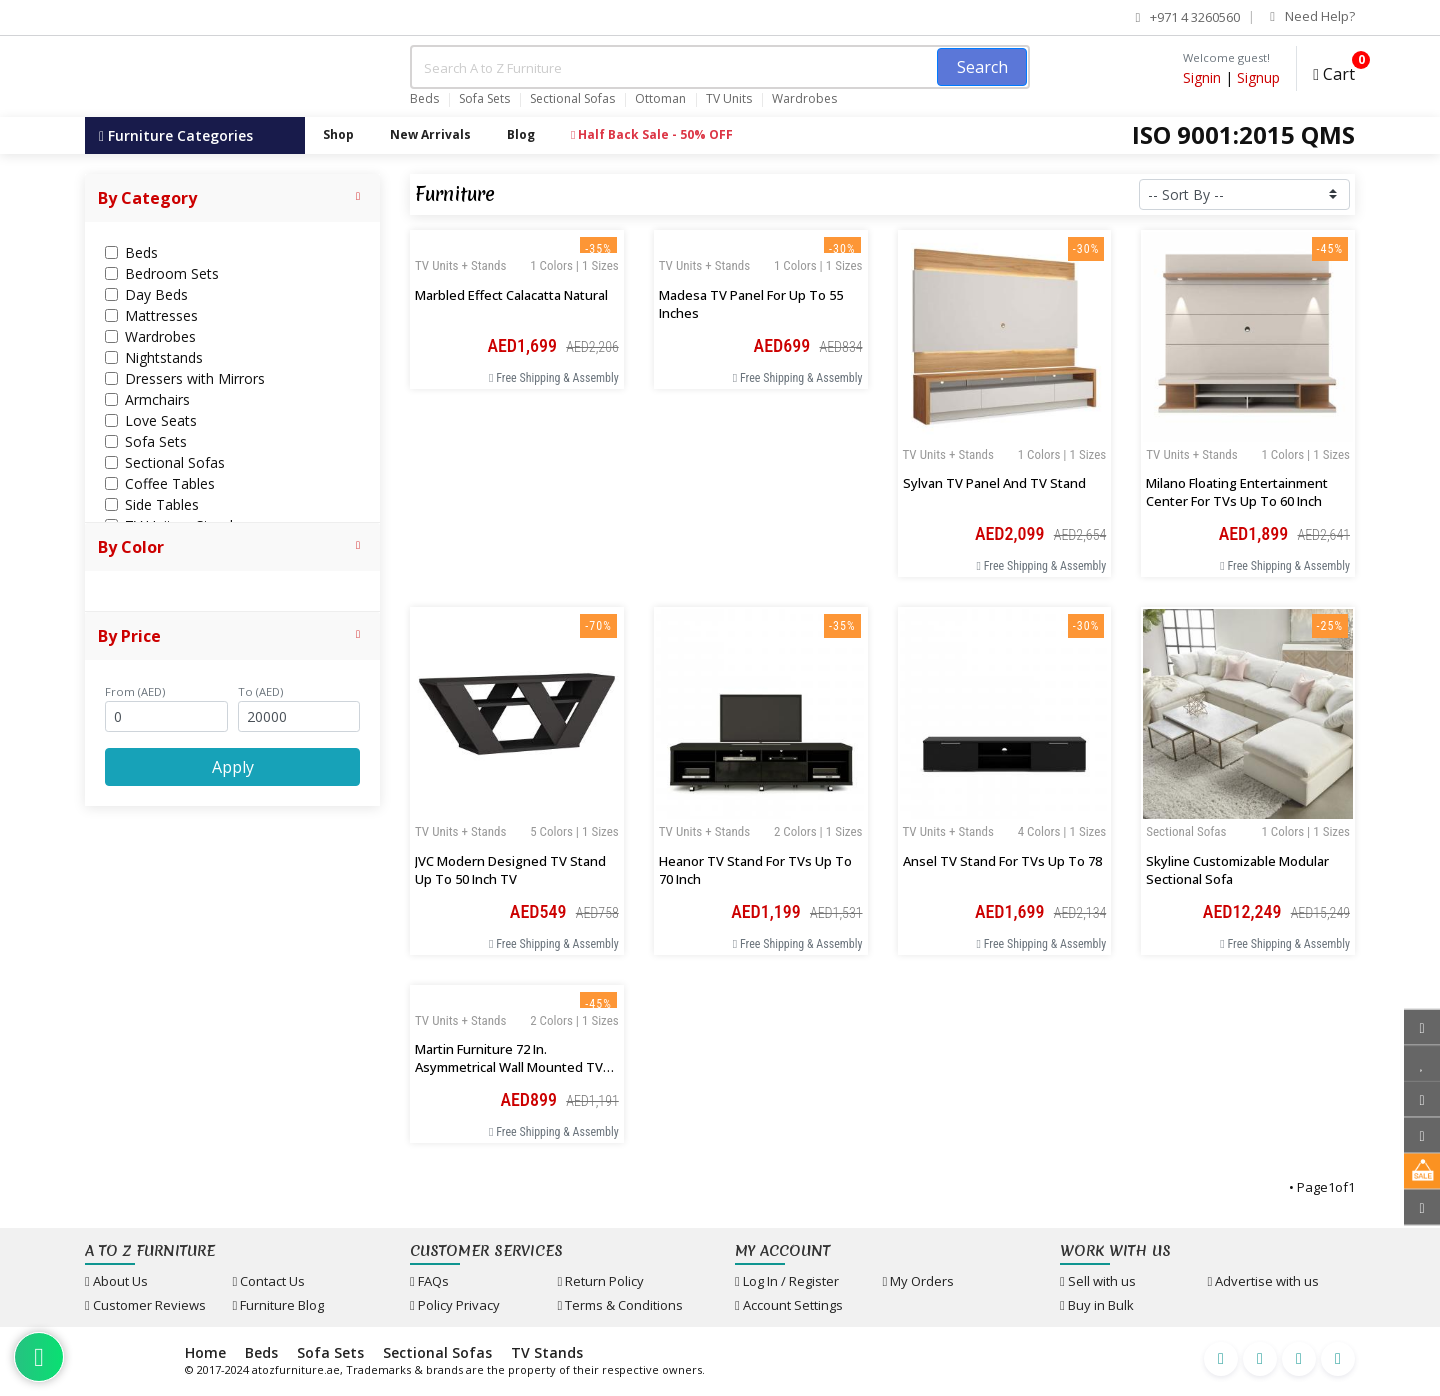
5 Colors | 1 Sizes (574, 831)
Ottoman (660, 99)
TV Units (729, 99)
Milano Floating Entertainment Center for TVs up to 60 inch (1237, 492)
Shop (338, 134)
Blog (521, 134)
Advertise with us (1264, 1281)
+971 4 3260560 (1188, 17)
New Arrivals (430, 134)
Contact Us (269, 1281)
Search (982, 67)
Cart (1334, 71)
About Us (116, 1281)
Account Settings (789, 1305)
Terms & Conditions (621, 1305)
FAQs (429, 1281)
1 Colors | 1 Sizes (1062, 454)
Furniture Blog (279, 1305)
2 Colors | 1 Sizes (818, 831)
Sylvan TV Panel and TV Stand (994, 483)
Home (205, 1352)
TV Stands (547, 1352)
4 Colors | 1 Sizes (1062, 831)
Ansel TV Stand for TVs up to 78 (1002, 861)
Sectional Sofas (572, 99)
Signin (1202, 77)
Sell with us (1098, 1281)
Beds (424, 99)
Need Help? (1312, 16)
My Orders (919, 1281)
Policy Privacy (455, 1305)
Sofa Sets (484, 99)
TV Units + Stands (948, 454)
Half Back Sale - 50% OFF (652, 134)
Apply (233, 767)
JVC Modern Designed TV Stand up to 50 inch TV (510, 870)
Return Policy (601, 1281)
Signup (1258, 77)
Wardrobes (804, 99)
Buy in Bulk (1097, 1305)
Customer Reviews (145, 1305)
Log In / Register (787, 1281)
